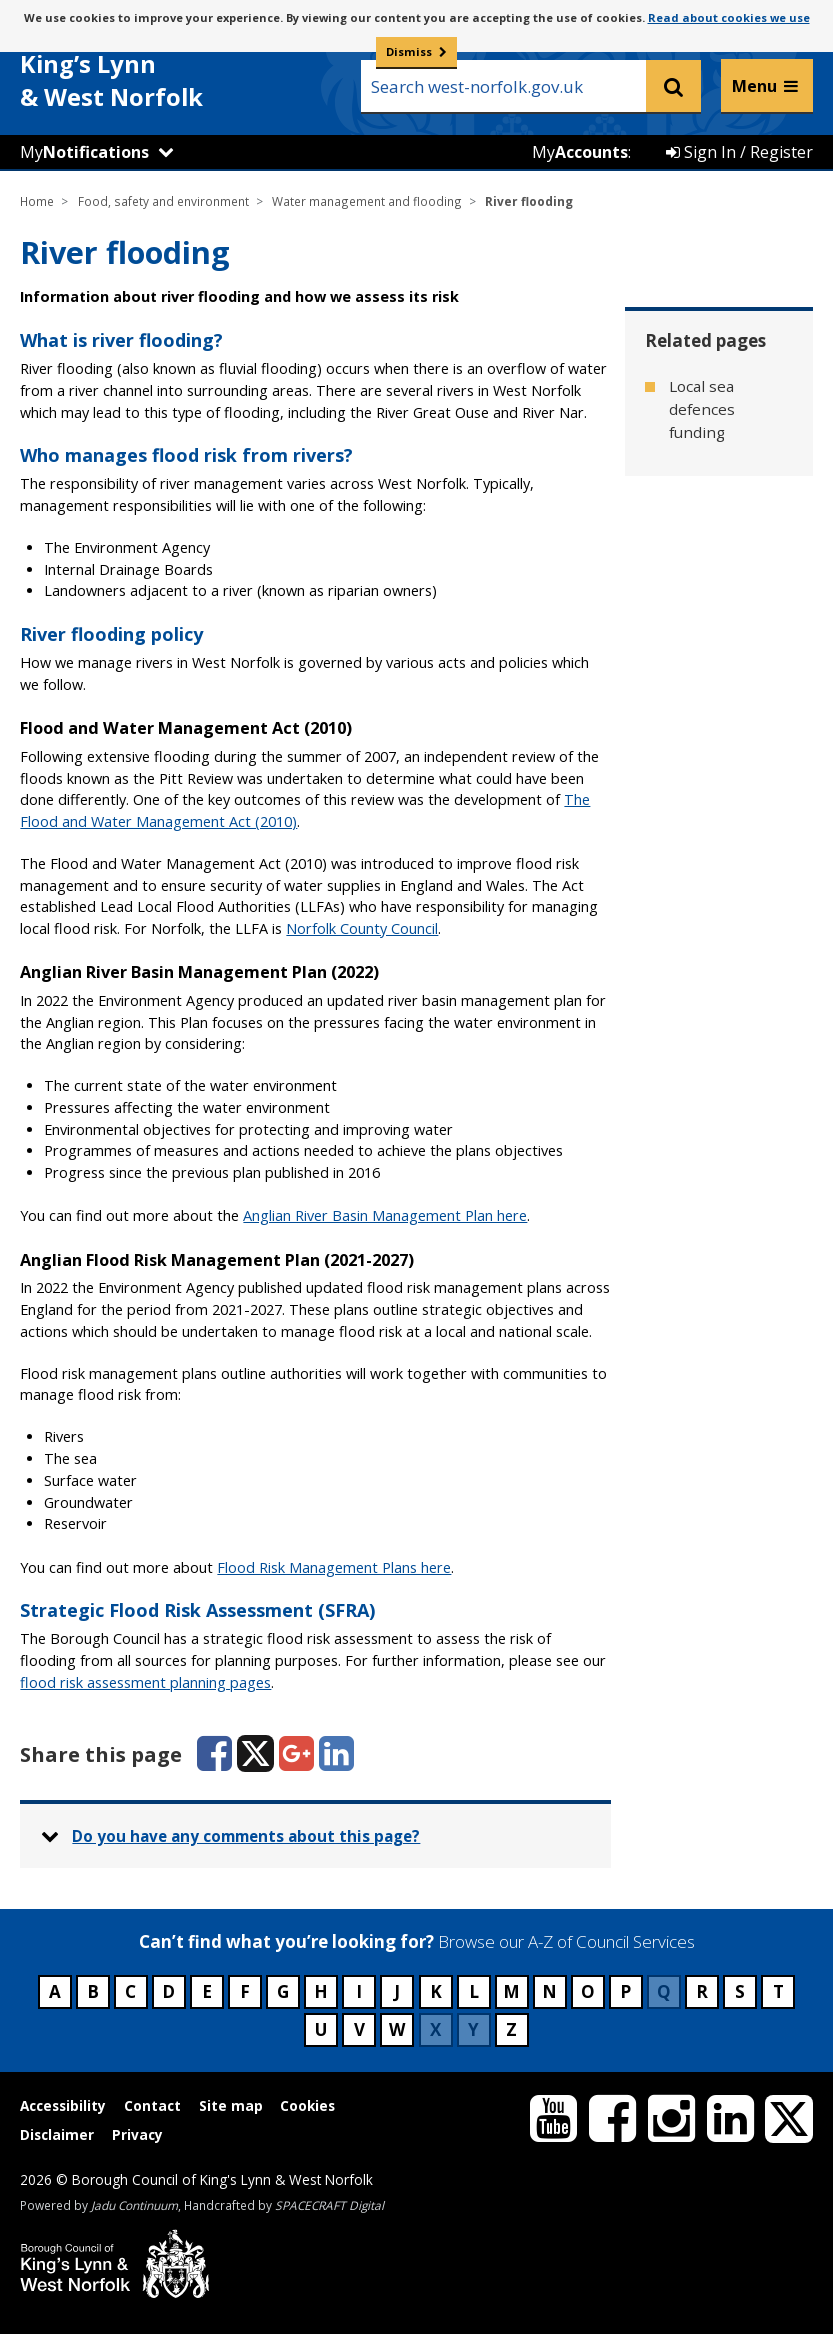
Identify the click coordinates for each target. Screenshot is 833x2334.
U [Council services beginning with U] (321, 2029)
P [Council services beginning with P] (625, 1991)
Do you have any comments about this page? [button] (246, 1836)
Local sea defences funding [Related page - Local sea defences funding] (702, 409)
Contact (152, 2105)
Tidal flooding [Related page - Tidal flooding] (718, 557)
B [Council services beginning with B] (93, 1991)
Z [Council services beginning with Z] (511, 2029)
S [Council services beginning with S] (740, 1991)
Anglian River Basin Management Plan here (385, 1215)
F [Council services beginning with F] (245, 1991)
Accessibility (63, 2105)
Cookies (307, 2105)
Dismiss (409, 51)
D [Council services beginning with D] (168, 1991)
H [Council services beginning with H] (321, 1991)
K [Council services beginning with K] (436, 1991)
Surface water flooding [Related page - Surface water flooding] (719, 494)
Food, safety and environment (163, 201)
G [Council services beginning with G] (283, 1991)
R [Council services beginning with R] (702, 1991)
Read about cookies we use (729, 17)
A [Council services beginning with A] (55, 1991)
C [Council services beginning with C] (130, 1991)
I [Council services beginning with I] (359, 1991)
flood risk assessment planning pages (145, 1682)
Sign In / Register (739, 152)
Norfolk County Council (362, 928)
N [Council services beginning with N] (549, 1991)
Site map (231, 2105)
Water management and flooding (367, 201)
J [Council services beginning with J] (397, 1991)
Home (37, 201)
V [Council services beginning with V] (359, 2029)
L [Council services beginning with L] (474, 1991)
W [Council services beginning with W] (397, 2029)
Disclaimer (57, 2134)
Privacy (137, 2134)
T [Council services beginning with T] (778, 1991)
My (84, 152)
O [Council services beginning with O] (588, 1991)
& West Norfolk (170, 68)
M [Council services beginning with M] (511, 1991)
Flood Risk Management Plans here (334, 1567)
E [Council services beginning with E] (207, 1991)
